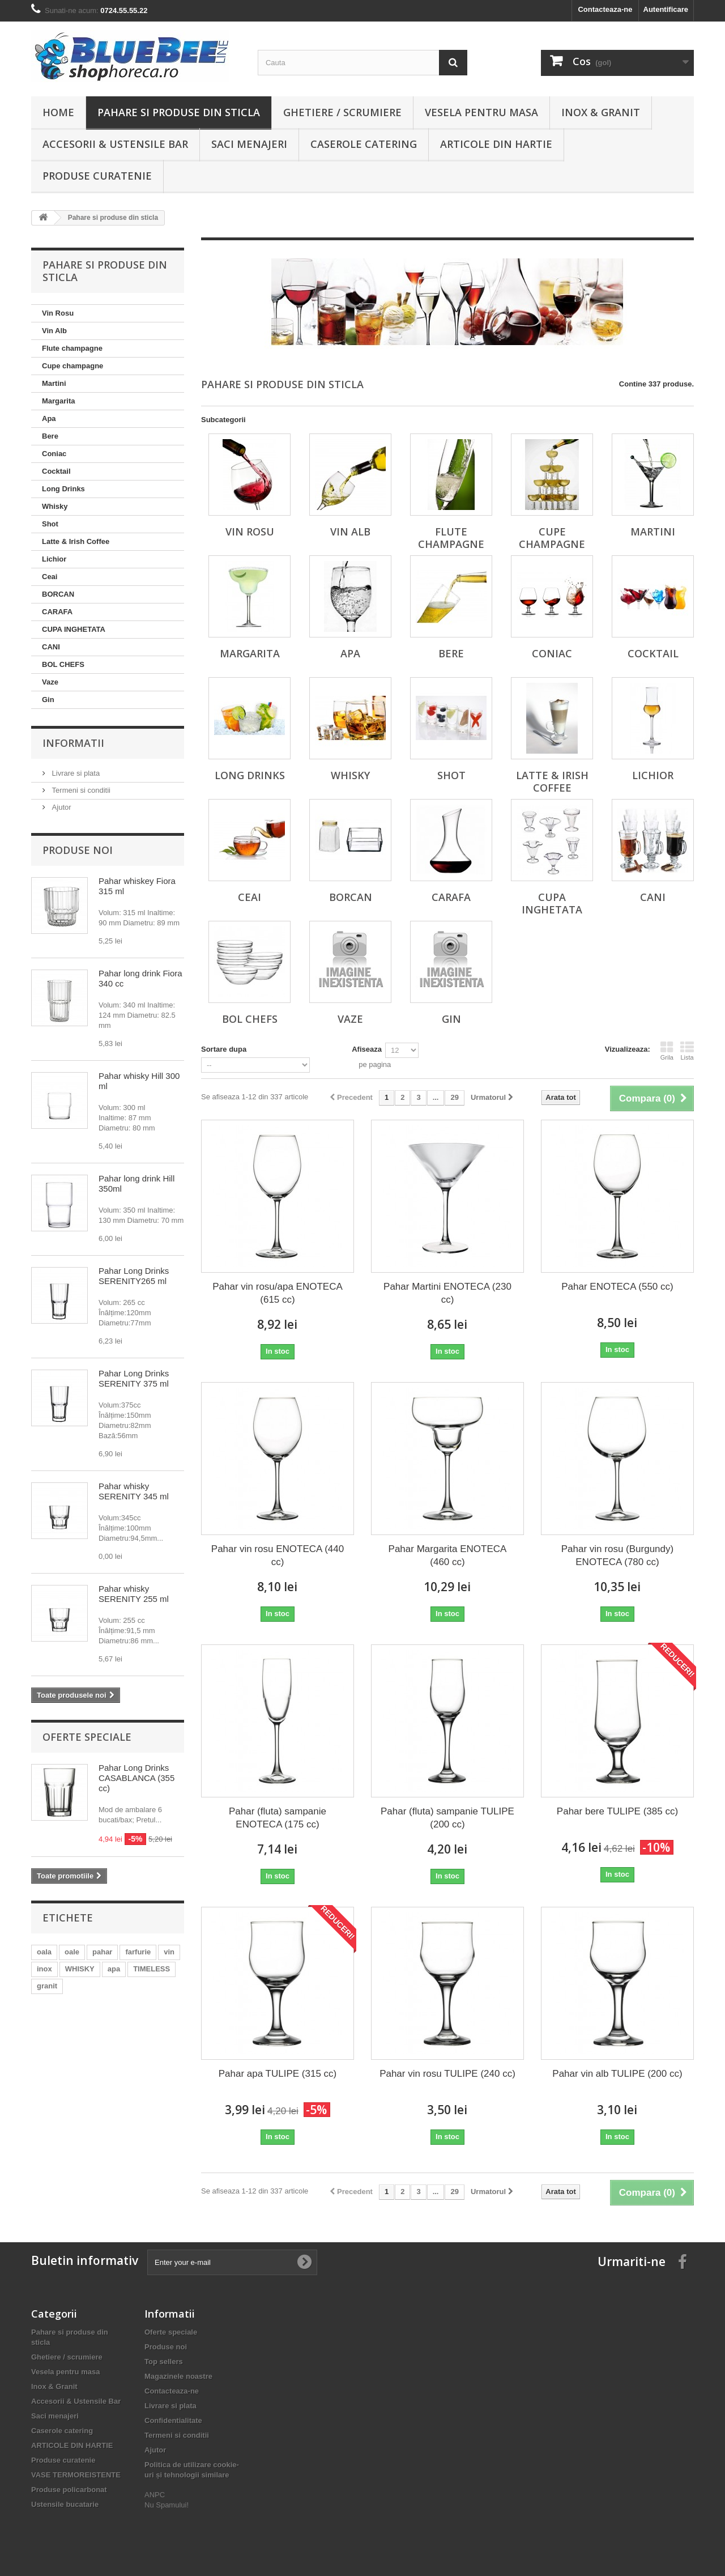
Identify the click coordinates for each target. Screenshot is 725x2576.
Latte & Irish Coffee (75, 541)
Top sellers (163, 2361)
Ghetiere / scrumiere (342, 112)
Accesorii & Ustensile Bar (115, 144)
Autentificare (665, 9)
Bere (50, 436)
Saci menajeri (249, 144)
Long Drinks (63, 488)
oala (44, 1952)
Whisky (55, 506)
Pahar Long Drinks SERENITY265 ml (134, 1276)
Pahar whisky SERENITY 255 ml (134, 1594)
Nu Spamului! (166, 2505)
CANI (51, 647)
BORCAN (58, 594)
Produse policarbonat (69, 2489)
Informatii (73, 743)
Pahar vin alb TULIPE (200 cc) (617, 2073)
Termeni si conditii (80, 790)
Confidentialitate (173, 2420)
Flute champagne (72, 348)
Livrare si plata (75, 773)
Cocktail (56, 471)
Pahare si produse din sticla (178, 112)
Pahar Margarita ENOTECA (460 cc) (448, 1555)
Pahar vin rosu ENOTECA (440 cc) (277, 1555)
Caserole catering (363, 144)
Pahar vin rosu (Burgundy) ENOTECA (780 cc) (617, 1555)
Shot (50, 524)
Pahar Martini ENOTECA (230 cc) (447, 1293)
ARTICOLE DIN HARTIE (496, 144)
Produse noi (77, 850)
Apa (49, 418)
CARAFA (57, 611)
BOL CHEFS (63, 664)
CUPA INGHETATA (73, 629)
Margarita (58, 401)
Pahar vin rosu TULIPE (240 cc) (447, 2073)
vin (169, 1952)
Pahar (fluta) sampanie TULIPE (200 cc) (447, 1818)
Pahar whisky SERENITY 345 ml (134, 1491)
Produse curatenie (97, 175)
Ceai (49, 576)
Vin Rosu (58, 313)
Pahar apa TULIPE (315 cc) (278, 2073)
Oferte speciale (86, 1737)
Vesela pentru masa (481, 112)
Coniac (54, 453)
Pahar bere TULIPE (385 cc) (617, 1811)
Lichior (54, 559)
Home (58, 112)
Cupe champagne (72, 366)
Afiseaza (367, 1049)
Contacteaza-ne (605, 9)
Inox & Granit (600, 112)
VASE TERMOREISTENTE (76, 2475)
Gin (48, 699)
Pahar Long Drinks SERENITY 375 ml (134, 1378)
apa (114, 1969)
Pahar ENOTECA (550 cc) (617, 1286)
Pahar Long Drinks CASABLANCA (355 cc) (136, 1778)
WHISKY (80, 1969)
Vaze (50, 682)
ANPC (154, 2494)
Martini (54, 383)
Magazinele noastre (178, 2376)
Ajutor (60, 807)
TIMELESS (151, 1969)
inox (44, 1969)
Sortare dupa (223, 1049)
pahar (102, 1952)
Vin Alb (54, 330)
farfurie (138, 1952)
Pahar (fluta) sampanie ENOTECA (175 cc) (277, 1818)
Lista (687, 1050)
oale (72, 1952)
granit (47, 1986)
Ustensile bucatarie (65, 2504)
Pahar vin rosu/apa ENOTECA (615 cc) (277, 1293)
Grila (666, 1050)
